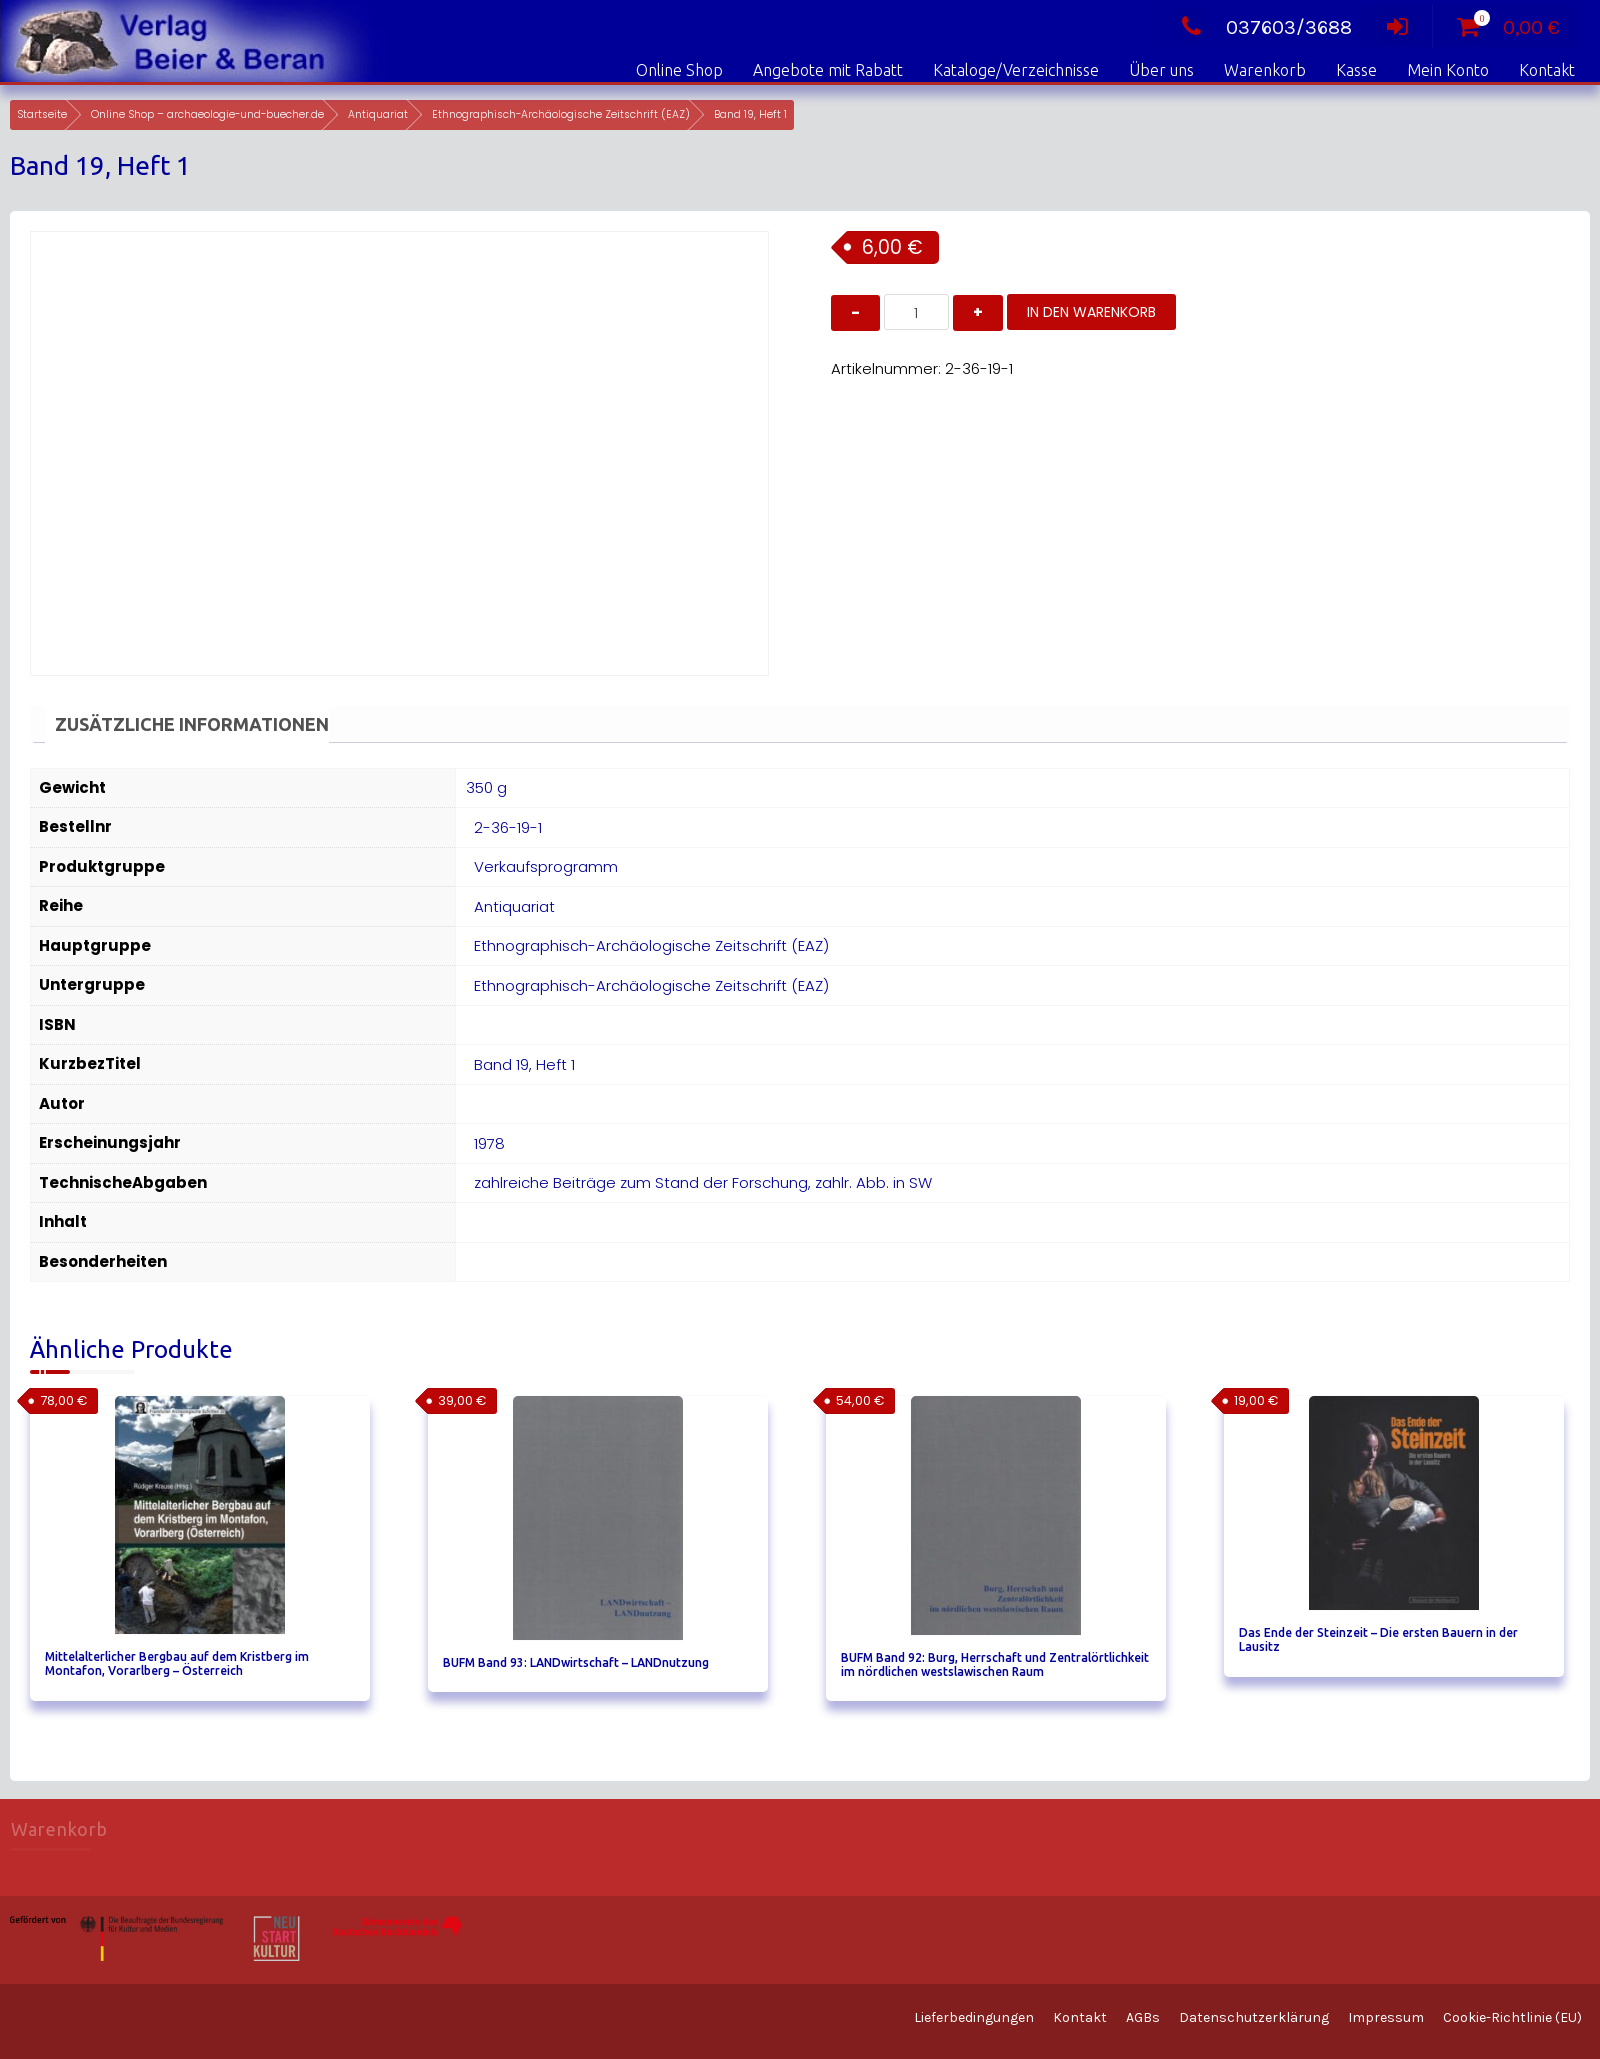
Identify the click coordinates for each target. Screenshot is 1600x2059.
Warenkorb (1265, 70)
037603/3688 (1261, 27)
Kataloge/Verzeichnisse (1016, 70)
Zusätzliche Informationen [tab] (192, 724)
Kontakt (1547, 70)
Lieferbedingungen (974, 2017)
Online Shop (679, 70)
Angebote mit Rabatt (828, 70)
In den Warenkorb (1091, 312)
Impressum (1386, 2017)
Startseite (42, 114)
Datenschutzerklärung (1254, 2017)
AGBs (1143, 2017)
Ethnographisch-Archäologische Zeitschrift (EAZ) (561, 114)
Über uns (1161, 70)
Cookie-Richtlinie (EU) (1512, 2017)
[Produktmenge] (916, 312)
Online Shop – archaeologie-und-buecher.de (207, 114)
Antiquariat (378, 114)
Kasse (1356, 70)
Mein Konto (1448, 70)
